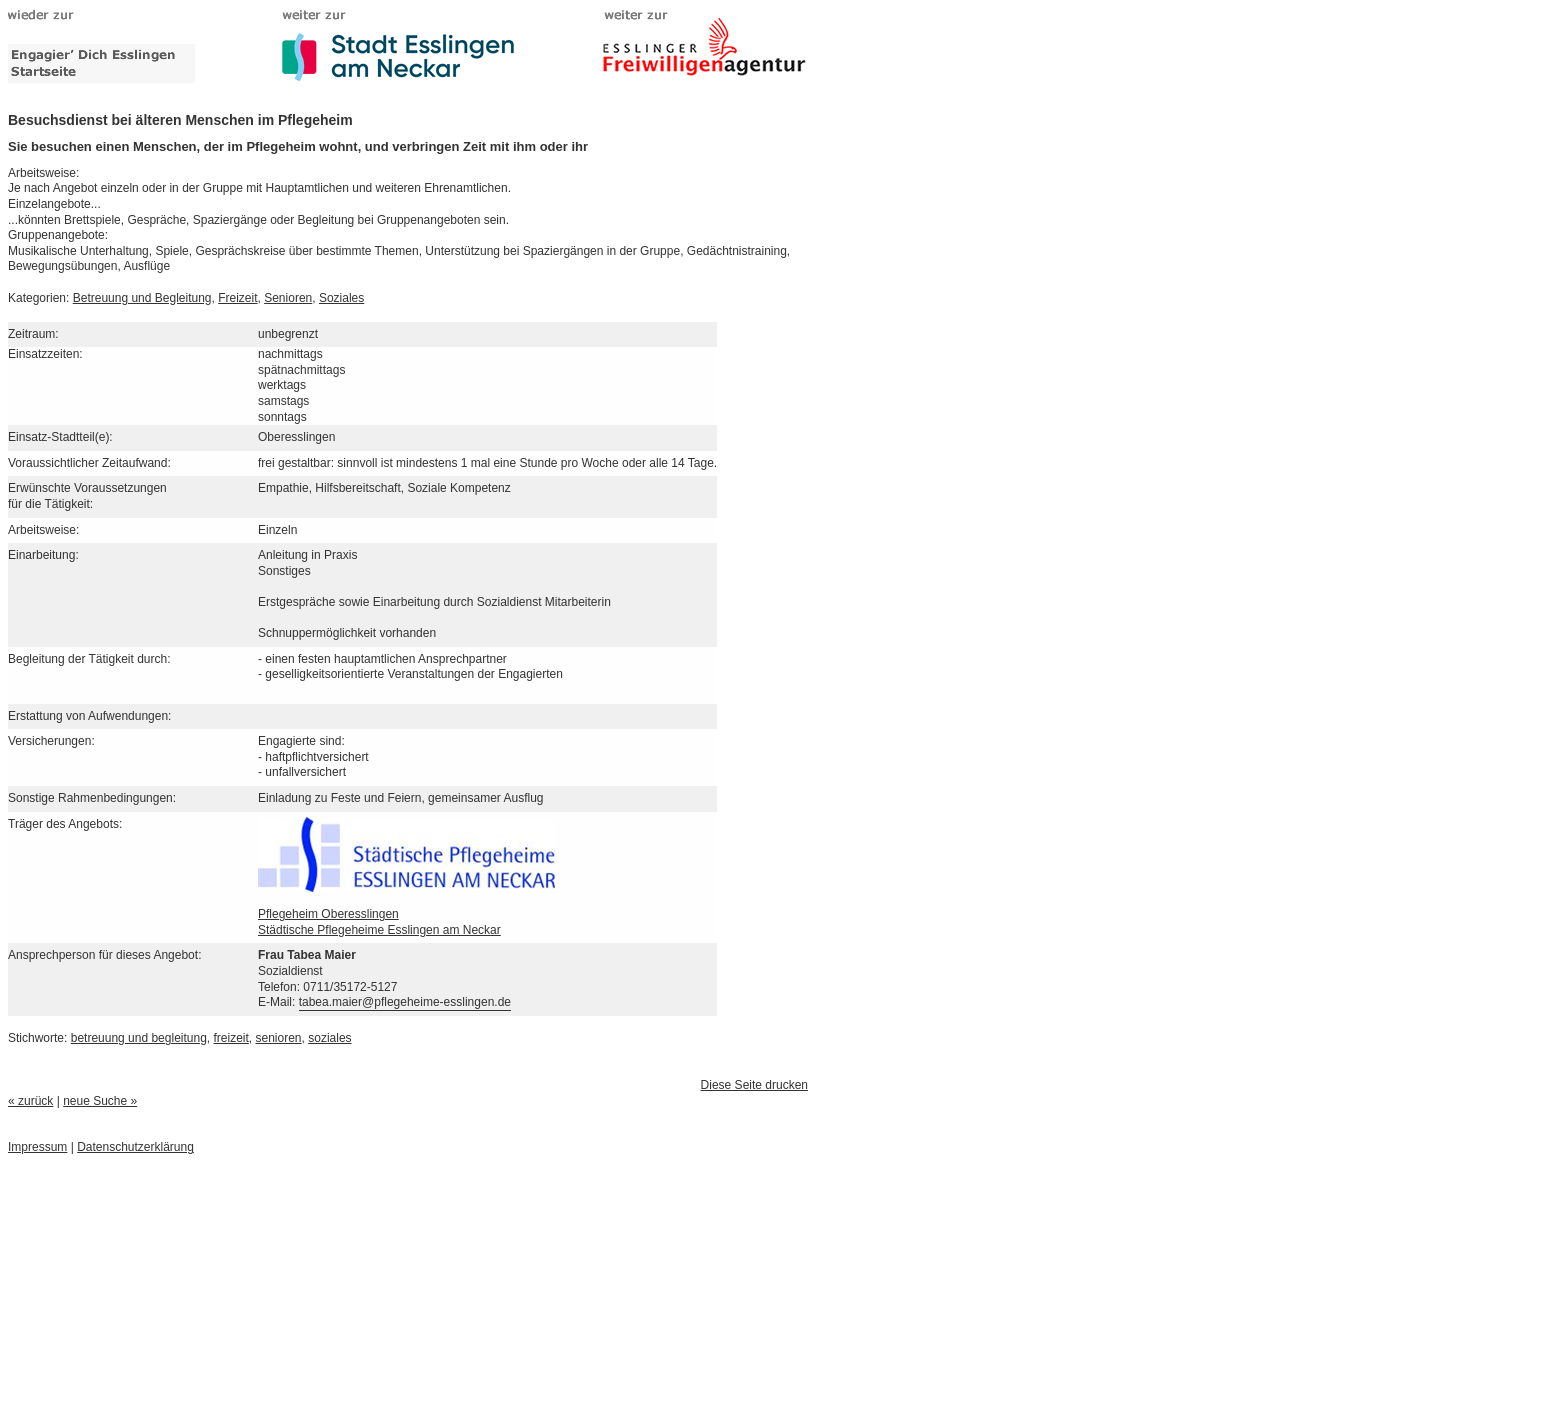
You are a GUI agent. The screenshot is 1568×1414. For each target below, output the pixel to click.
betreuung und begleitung (139, 1038)
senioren (279, 1038)
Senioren (288, 298)
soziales (329, 1038)
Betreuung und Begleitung (142, 298)
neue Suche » (100, 1101)
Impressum (37, 1147)
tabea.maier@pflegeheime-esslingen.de (405, 1002)
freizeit (231, 1038)
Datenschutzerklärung (135, 1147)
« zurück (30, 1101)
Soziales (341, 298)
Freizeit (237, 298)
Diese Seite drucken (754, 1085)
